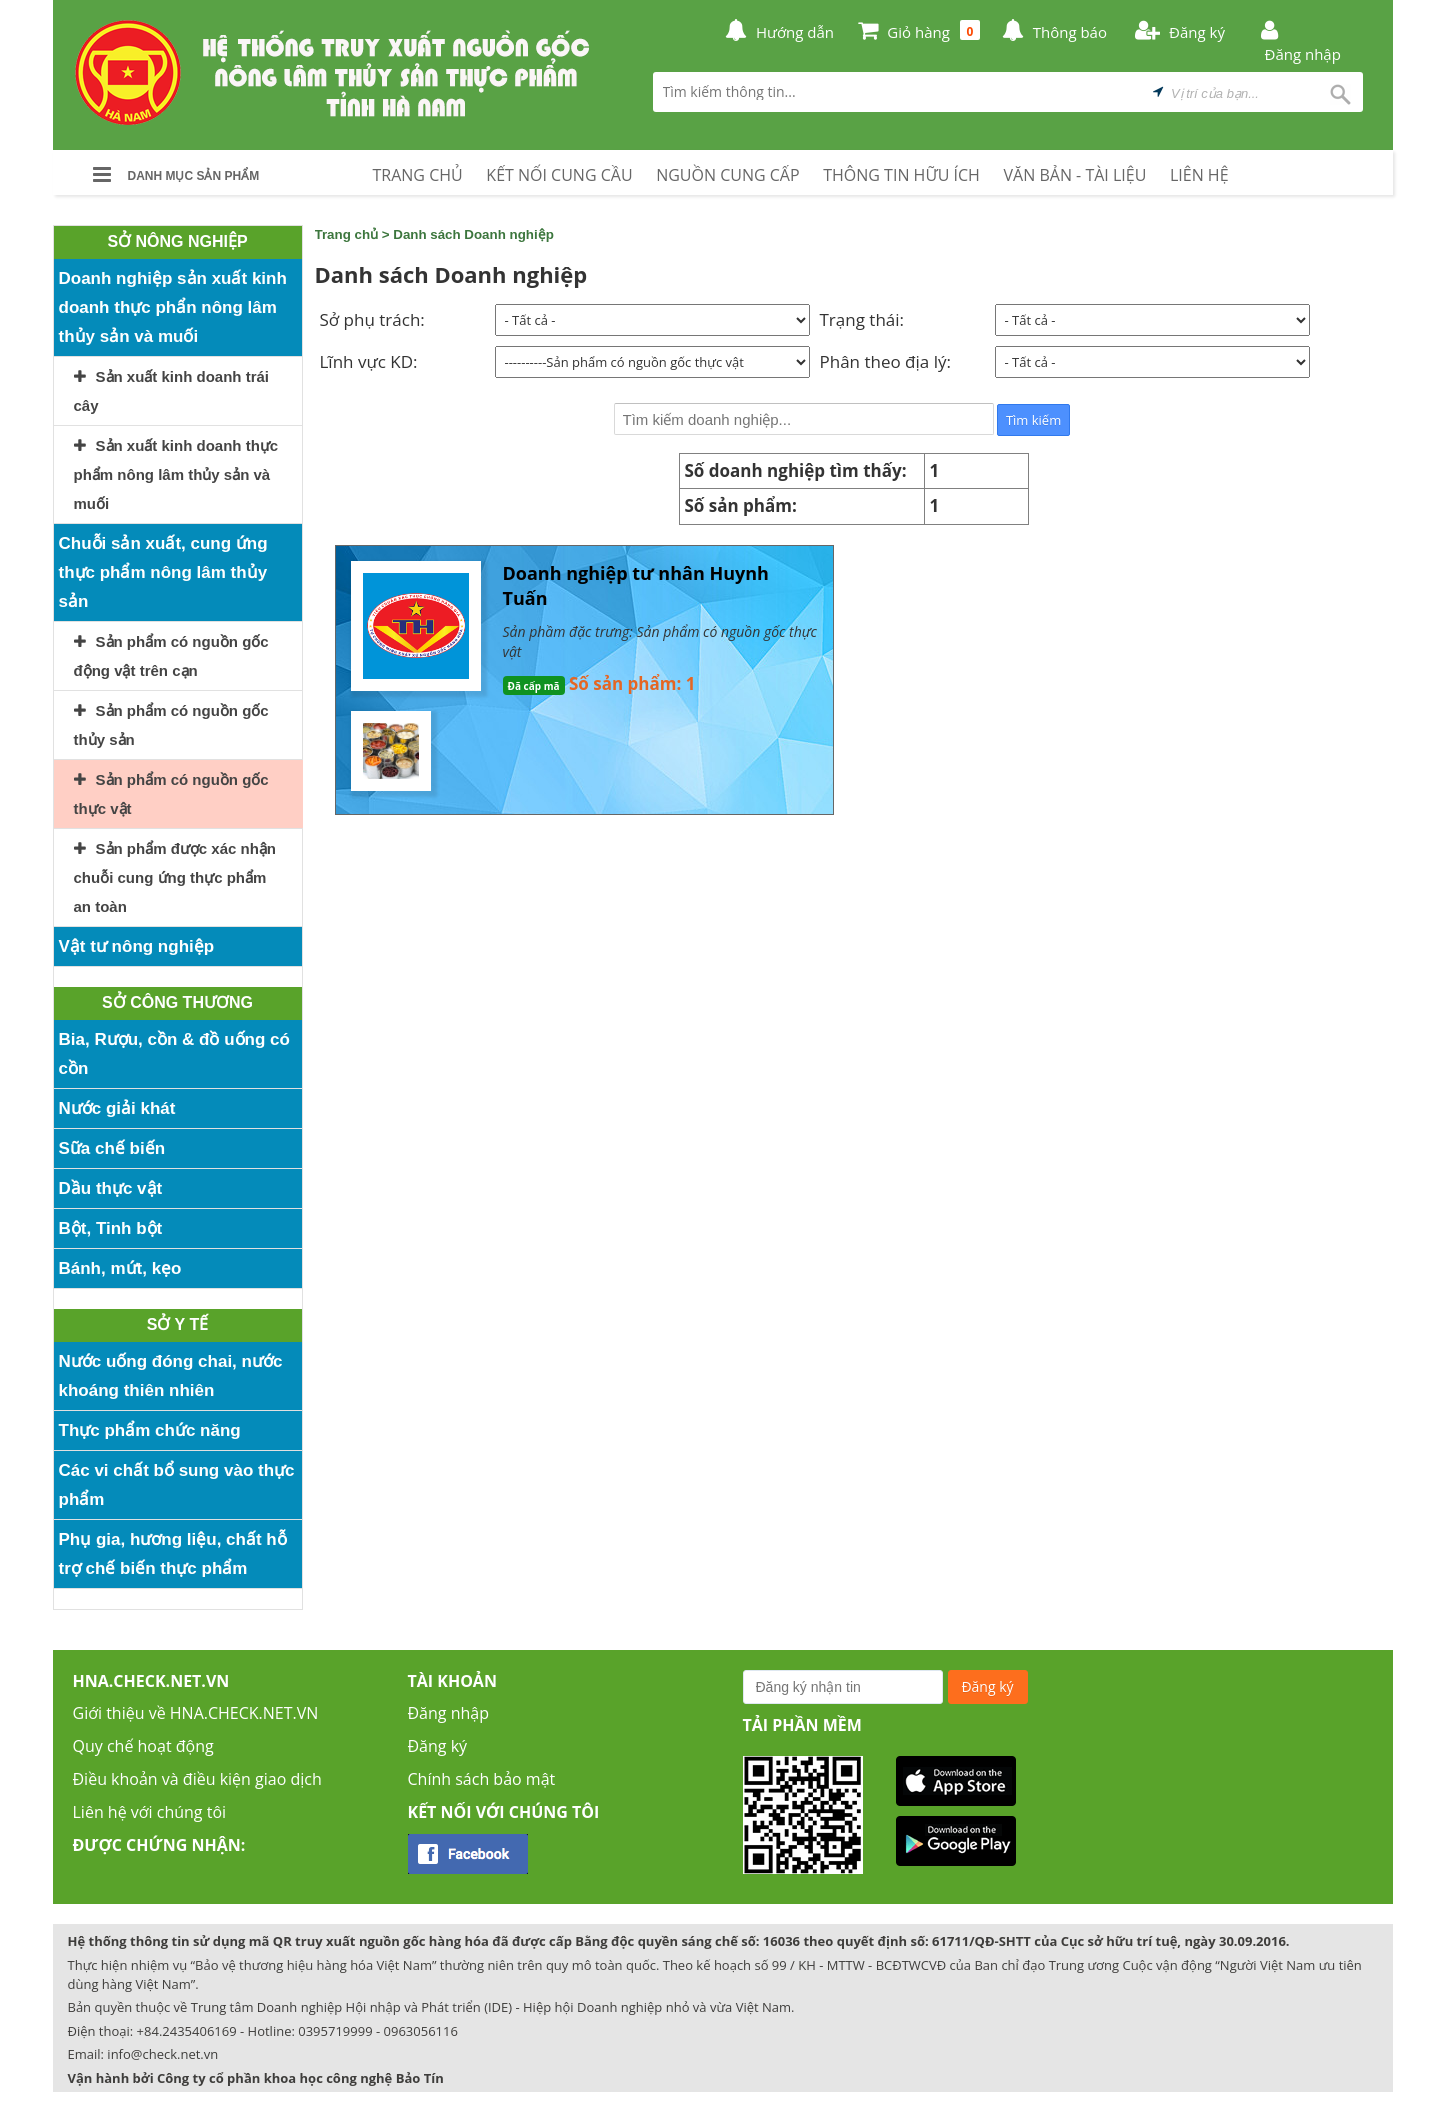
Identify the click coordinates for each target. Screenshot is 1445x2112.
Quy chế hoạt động (143, 1746)
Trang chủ (347, 234)
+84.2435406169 (187, 2031)
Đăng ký (438, 1746)
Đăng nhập (448, 1713)
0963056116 (421, 2031)
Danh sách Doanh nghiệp (473, 234)
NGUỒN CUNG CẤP (727, 175)
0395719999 (335, 2031)
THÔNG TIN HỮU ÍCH (901, 175)
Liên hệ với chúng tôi (150, 1812)
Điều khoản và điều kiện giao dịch (197, 1779)
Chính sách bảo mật (482, 1779)
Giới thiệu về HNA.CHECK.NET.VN (196, 1713)
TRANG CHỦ (418, 175)
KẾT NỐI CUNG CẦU (559, 175)
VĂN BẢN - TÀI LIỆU (1075, 175)
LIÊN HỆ (1199, 175)
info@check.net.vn (162, 2054)
